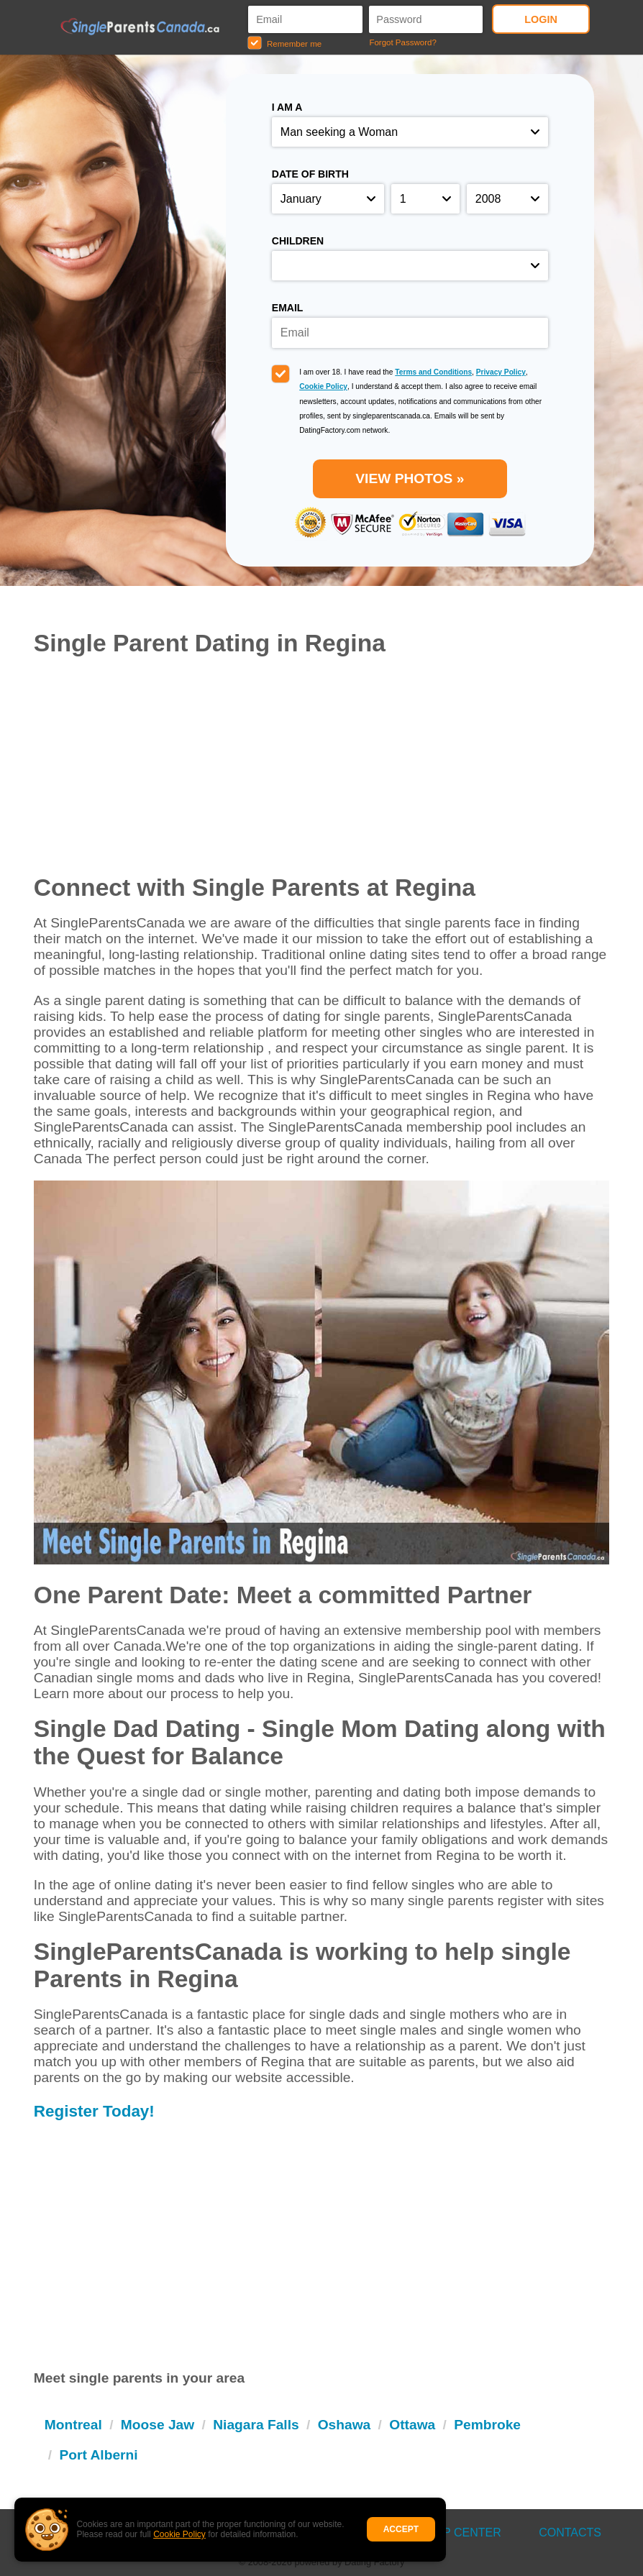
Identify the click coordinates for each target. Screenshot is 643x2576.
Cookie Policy (179, 2534)
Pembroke (487, 2424)
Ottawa (412, 2424)
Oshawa (344, 2424)
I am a (287, 107)
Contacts (570, 2532)
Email (288, 307)
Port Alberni (98, 2454)
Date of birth (310, 174)
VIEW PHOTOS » (409, 478)
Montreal (73, 2424)
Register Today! (94, 2111)
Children (298, 241)
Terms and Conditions (433, 372)
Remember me (285, 43)
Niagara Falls (255, 2424)
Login (540, 19)
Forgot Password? (402, 42)
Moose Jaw (157, 2424)
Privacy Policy (501, 372)
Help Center (461, 2532)
